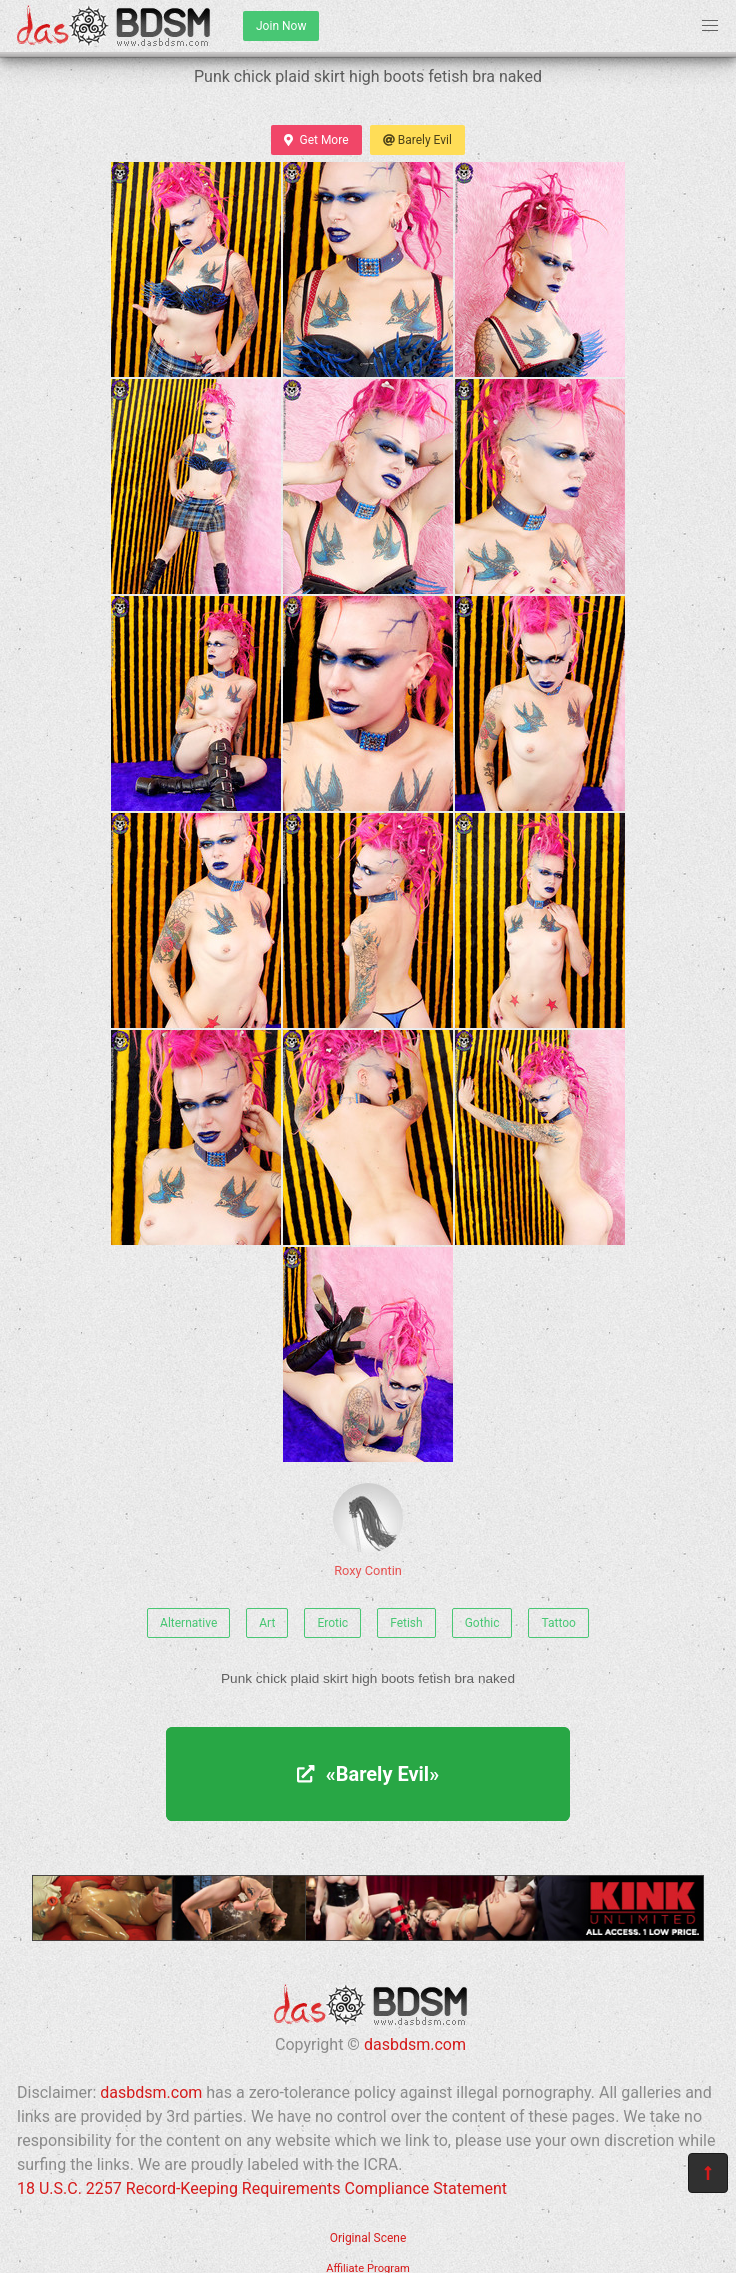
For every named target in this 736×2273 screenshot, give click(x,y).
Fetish (406, 1623)
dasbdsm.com (415, 2044)
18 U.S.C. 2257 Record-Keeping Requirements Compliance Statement (262, 2188)
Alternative (188, 1623)
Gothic (482, 1623)
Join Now (281, 26)
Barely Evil (417, 140)
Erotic (332, 1623)
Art (267, 1623)
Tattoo (558, 1623)
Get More (316, 140)
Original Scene (368, 2238)
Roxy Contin (368, 1530)
